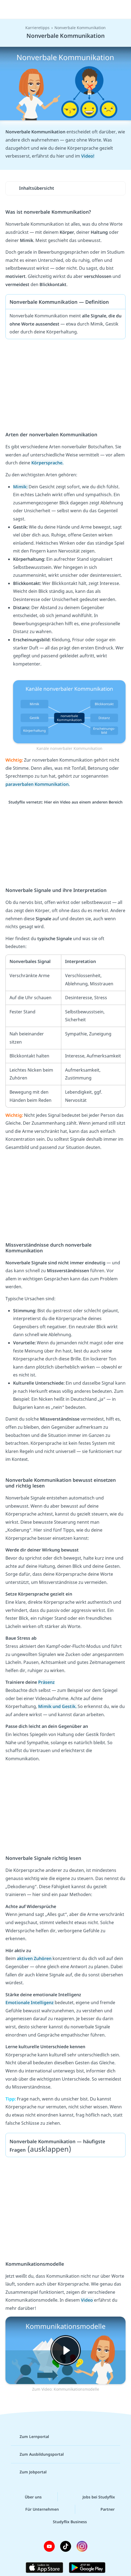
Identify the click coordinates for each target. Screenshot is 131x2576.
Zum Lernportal (30, 2436)
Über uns (29, 2497)
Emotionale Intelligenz (30, 2002)
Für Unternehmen (38, 2509)
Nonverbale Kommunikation (80, 27)
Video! (87, 156)
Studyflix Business (65, 2522)
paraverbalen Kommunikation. (37, 784)
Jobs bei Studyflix (94, 2497)
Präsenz (46, 1682)
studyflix (70, 9)
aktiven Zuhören (35, 1958)
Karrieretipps (37, 27)
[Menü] (11, 9)
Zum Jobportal (29, 2472)
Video (87, 2300)
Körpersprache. (47, 463)
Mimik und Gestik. (58, 1706)
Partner (103, 2509)
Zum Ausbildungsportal (37, 2454)
